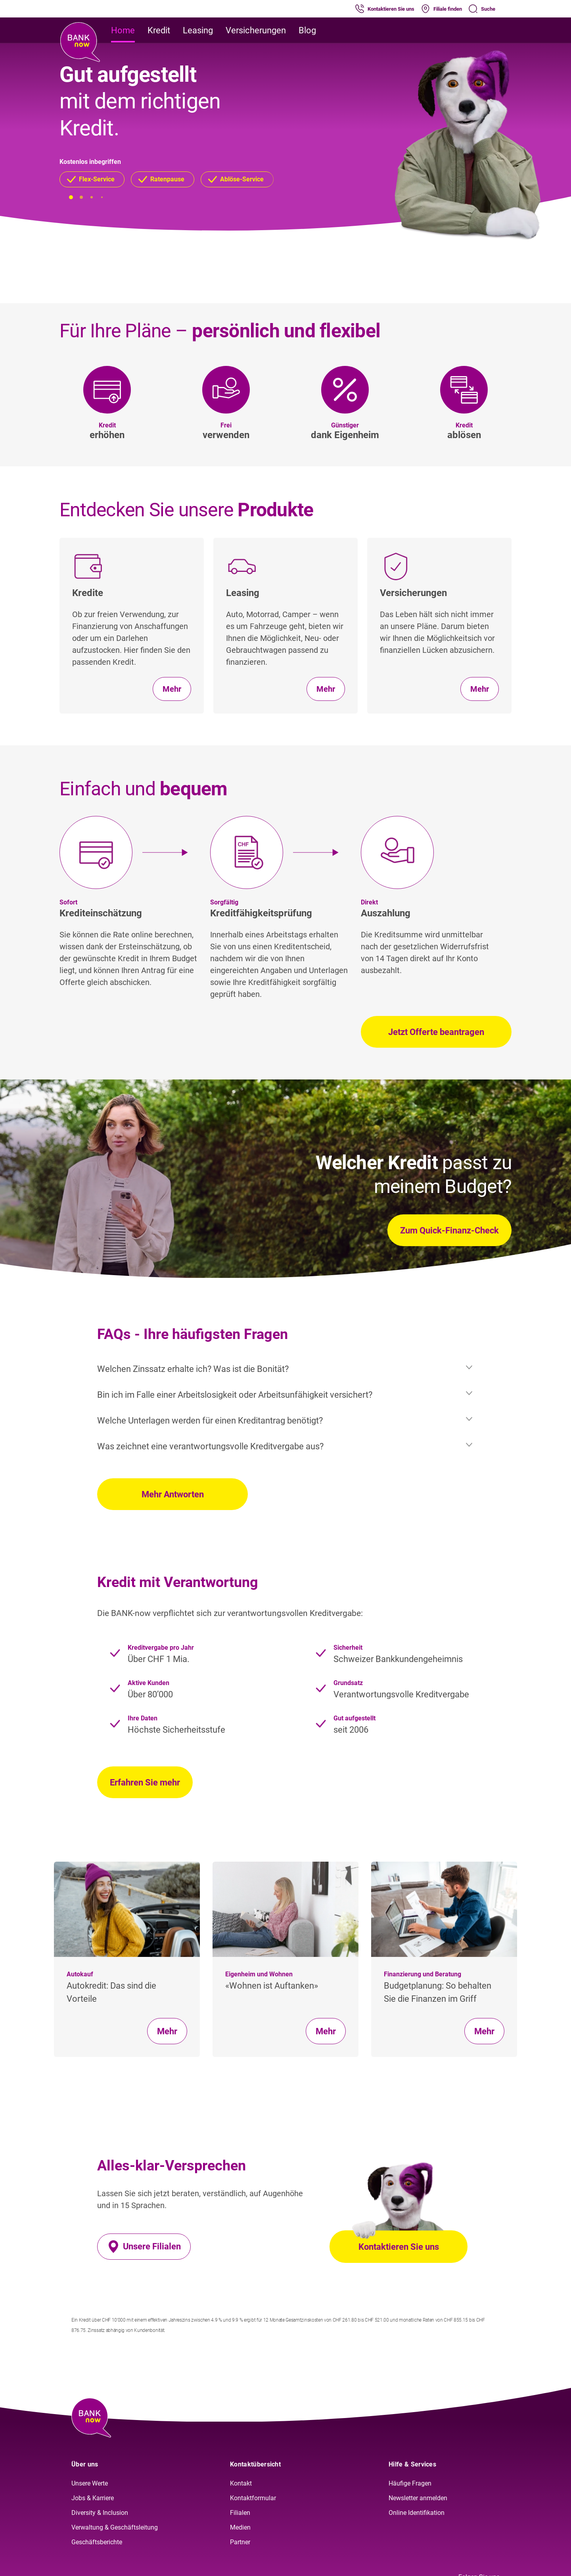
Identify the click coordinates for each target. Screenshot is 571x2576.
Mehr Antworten (173, 1494)
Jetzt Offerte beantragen (436, 1032)
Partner (240, 2542)
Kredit (159, 30)
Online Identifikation (417, 2512)
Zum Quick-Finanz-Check (449, 1230)
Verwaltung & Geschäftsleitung (114, 2527)
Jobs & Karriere (92, 2498)
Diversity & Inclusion (99, 2512)
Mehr (167, 2031)
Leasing (198, 30)
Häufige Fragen (410, 2483)
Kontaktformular (253, 2498)
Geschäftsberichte (96, 2542)
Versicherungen (256, 30)
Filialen (240, 2512)
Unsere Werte (89, 2483)
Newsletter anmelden (418, 2498)
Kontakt (241, 2483)
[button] (92, 179)
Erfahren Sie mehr (145, 1782)
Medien (240, 2527)
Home (123, 30)
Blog (307, 30)
